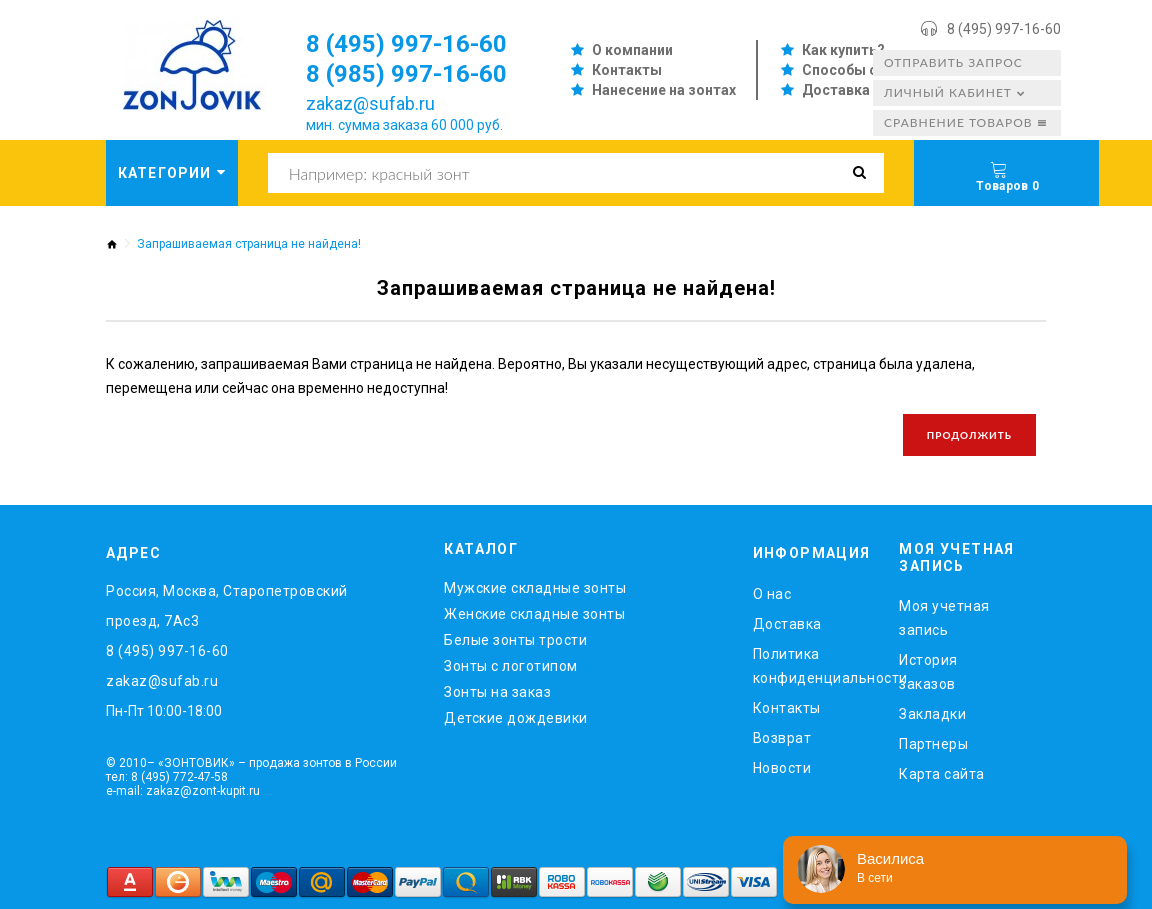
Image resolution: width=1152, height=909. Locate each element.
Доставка (836, 90)
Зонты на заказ (497, 692)
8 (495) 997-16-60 (1004, 29)
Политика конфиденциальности (811, 666)
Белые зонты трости (515, 640)
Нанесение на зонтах (664, 90)
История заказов (928, 672)
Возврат (782, 738)
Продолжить (969, 435)
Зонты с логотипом (511, 666)
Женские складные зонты (534, 614)
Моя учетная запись (944, 618)
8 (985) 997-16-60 (406, 74)
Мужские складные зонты (535, 588)
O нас (772, 594)
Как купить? (843, 50)
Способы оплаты (862, 70)
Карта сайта (942, 774)
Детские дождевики (516, 718)
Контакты (627, 70)
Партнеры (933, 744)
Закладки (932, 714)
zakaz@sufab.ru (370, 103)
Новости (782, 768)
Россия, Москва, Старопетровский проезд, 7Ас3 (227, 606)
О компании (632, 50)
